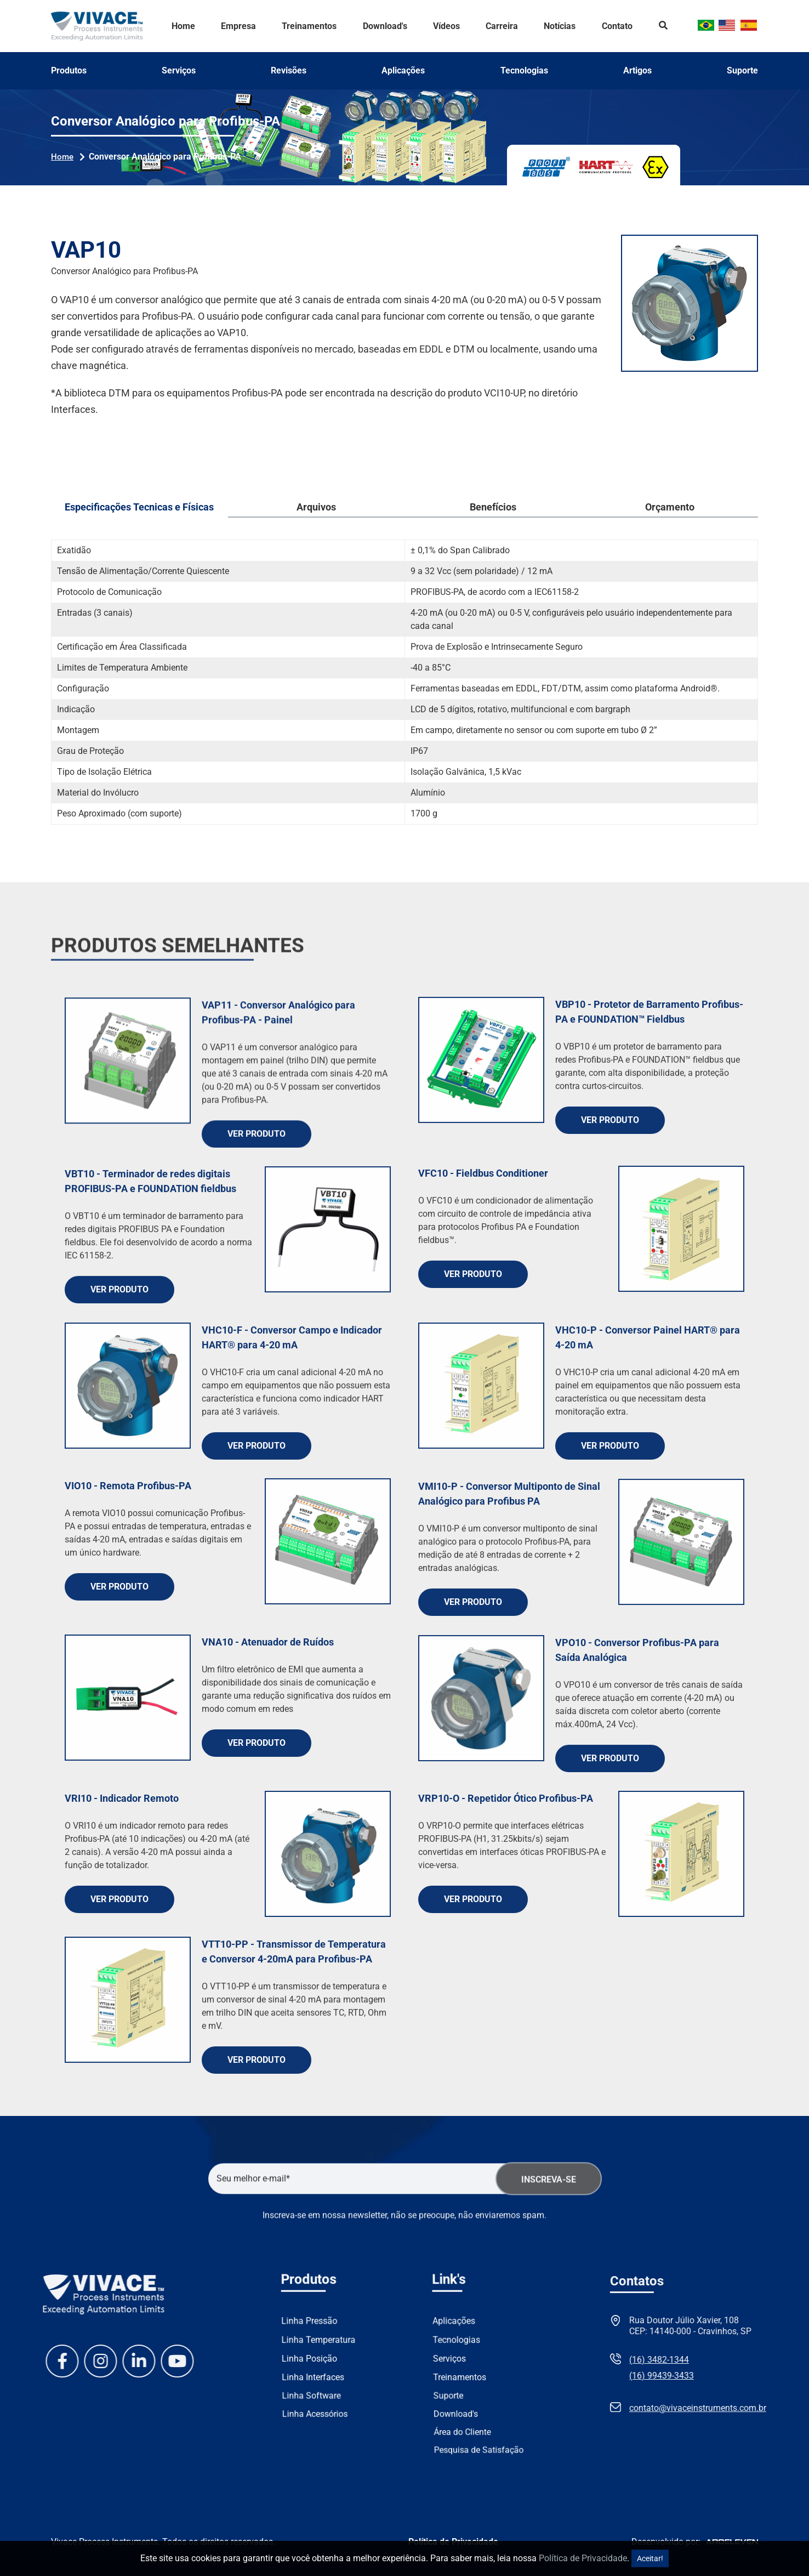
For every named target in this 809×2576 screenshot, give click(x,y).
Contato (617, 26)
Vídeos (446, 26)
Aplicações (403, 71)
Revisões (288, 71)
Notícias (560, 26)
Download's (385, 26)
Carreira (502, 26)
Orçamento (669, 507)
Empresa (238, 26)
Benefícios (493, 507)
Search (663, 26)
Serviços (179, 71)
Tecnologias (524, 71)
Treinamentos (309, 26)
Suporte (742, 71)
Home (183, 26)
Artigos (637, 71)
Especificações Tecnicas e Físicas (139, 507)
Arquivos (316, 507)
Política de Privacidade (583, 2558)
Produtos (69, 71)
